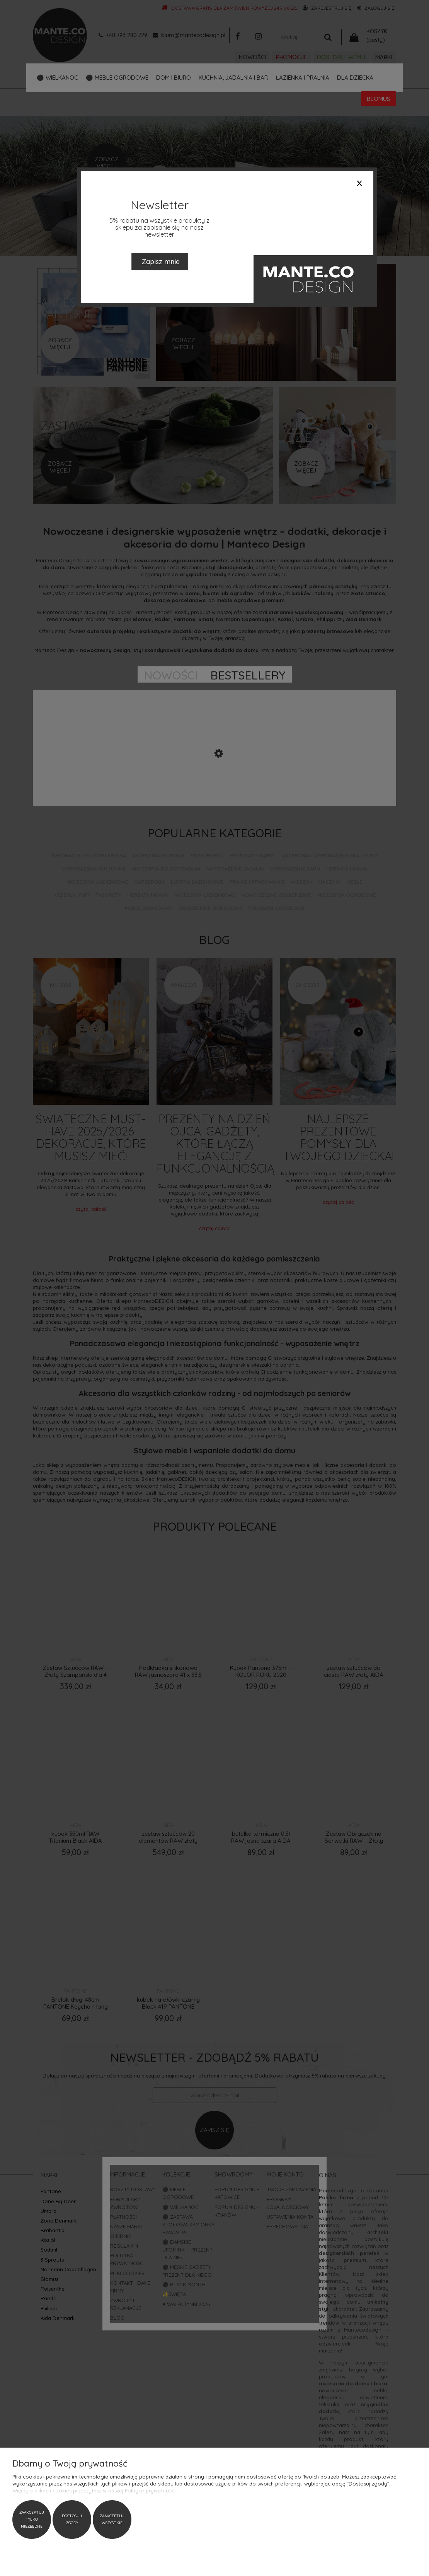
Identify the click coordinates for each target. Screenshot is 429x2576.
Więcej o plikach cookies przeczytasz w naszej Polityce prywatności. (94, 2490)
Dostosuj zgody (72, 2519)
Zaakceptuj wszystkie (112, 2519)
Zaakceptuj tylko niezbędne (31, 2519)
